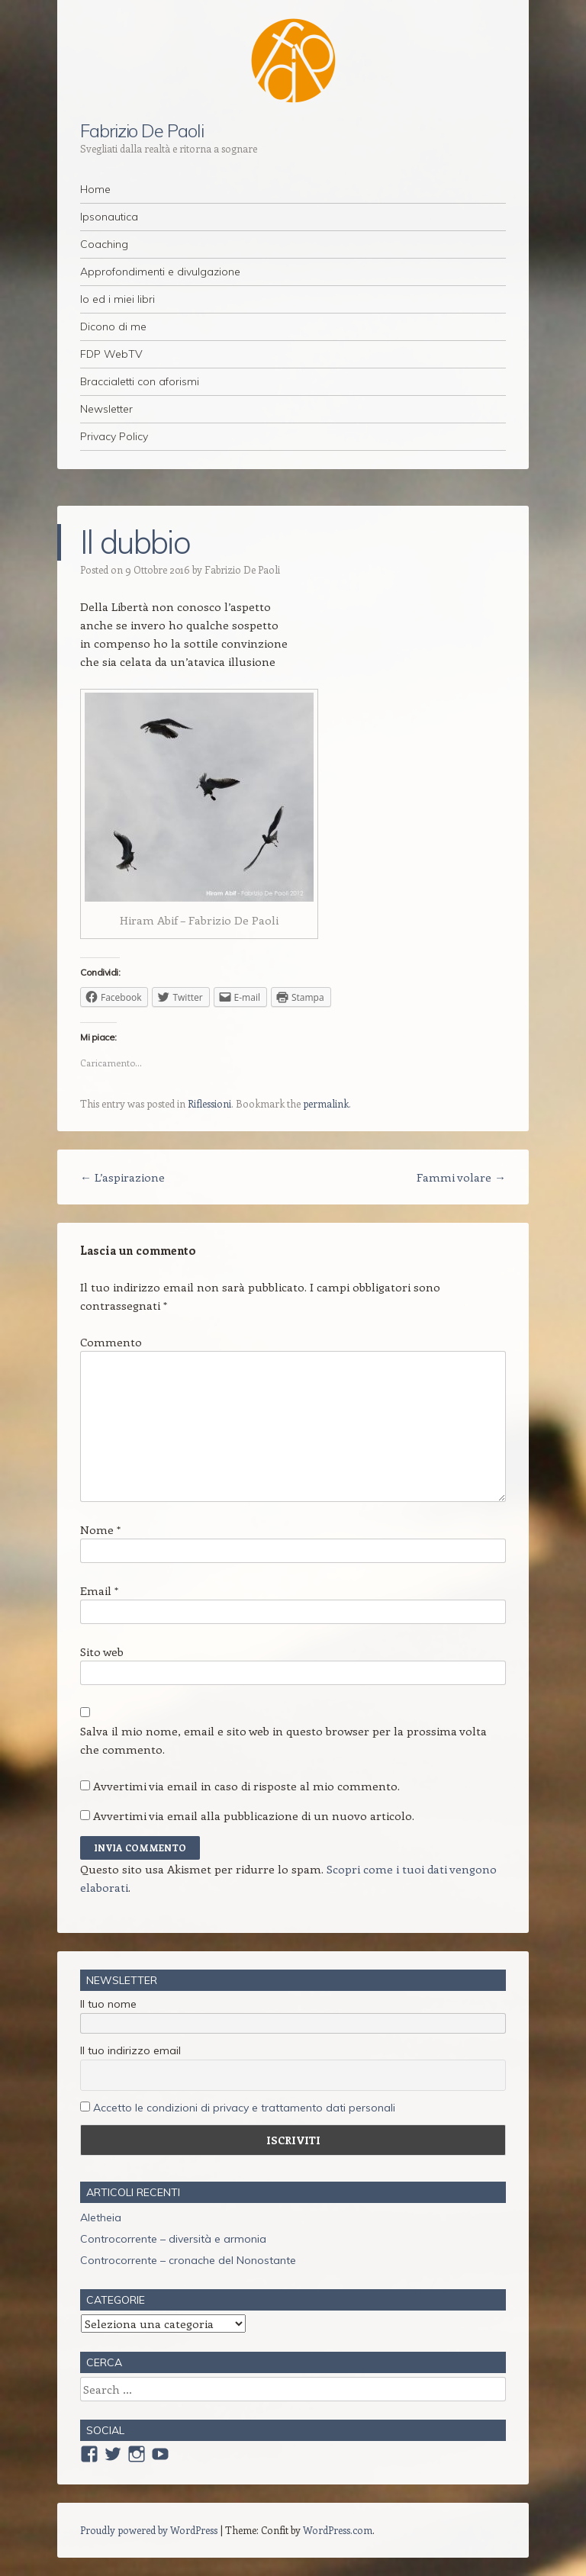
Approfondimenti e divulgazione (160, 271)
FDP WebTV (111, 354)
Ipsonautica (109, 217)
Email (99, 1590)
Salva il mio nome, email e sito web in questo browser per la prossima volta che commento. (283, 1740)
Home (95, 189)
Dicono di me (113, 326)
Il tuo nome (108, 2004)
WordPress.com (337, 2529)
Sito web (102, 1651)
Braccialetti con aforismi (139, 381)
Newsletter (106, 409)
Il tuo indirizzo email (130, 2050)
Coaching (104, 244)
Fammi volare (461, 1177)
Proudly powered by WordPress (148, 2529)
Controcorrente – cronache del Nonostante (188, 2260)
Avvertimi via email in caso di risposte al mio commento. (246, 1785)
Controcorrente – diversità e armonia (173, 2239)
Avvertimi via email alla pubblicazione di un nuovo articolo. (253, 1815)
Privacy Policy (114, 436)
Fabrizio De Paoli (142, 130)
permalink (326, 1103)
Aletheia (100, 2217)
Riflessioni (209, 1103)
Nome (100, 1529)
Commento (111, 1341)
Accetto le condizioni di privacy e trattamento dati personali (244, 2108)
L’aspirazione (122, 1177)
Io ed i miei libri (117, 299)
